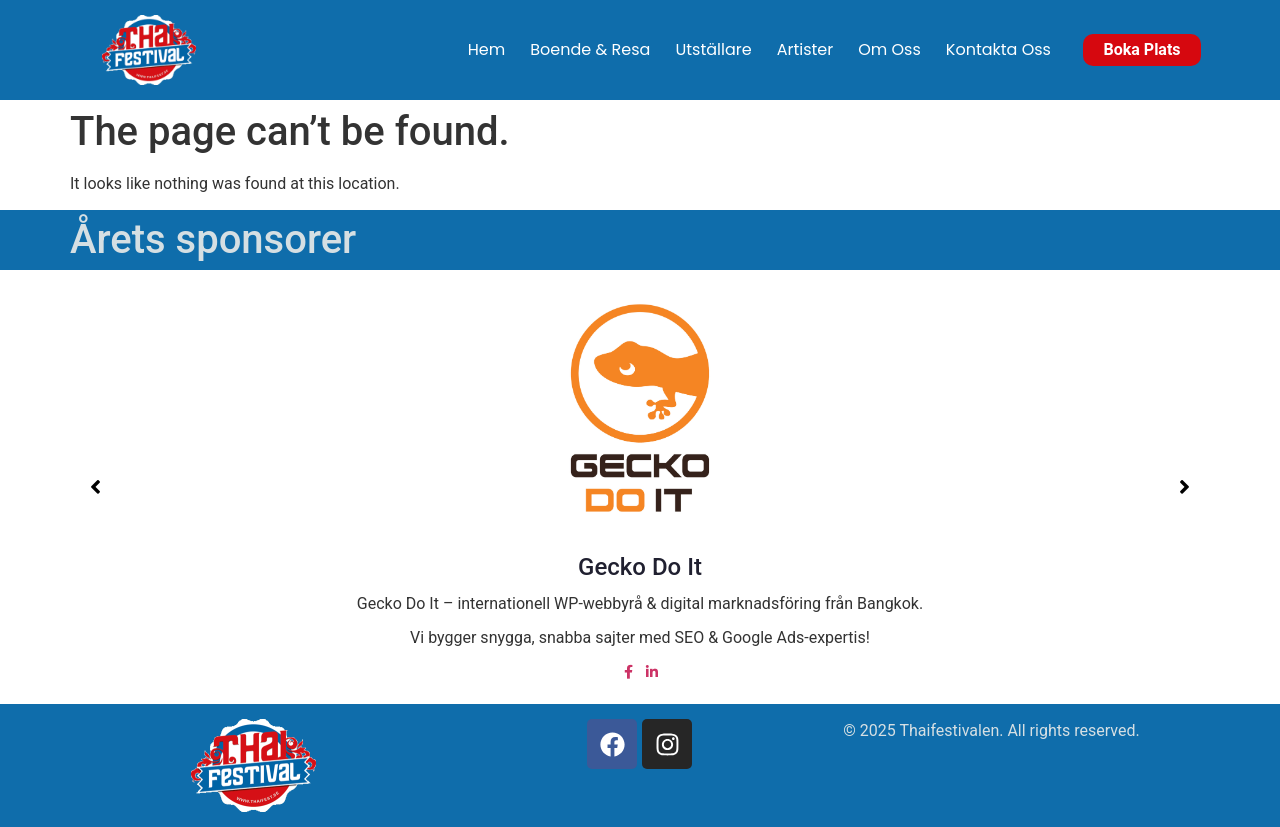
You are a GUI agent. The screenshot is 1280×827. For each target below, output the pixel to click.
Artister (805, 49)
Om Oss (889, 49)
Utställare (713, 49)
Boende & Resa (590, 49)
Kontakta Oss (998, 49)
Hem (486, 49)
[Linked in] (652, 671)
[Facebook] (628, 671)
